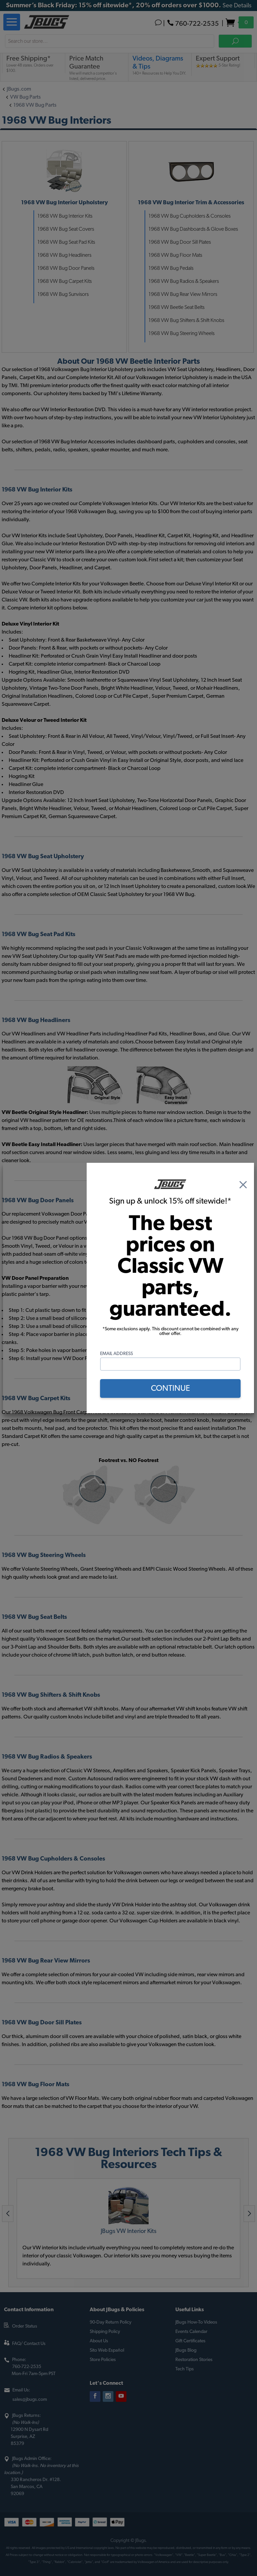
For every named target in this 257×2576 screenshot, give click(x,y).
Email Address (116, 1353)
